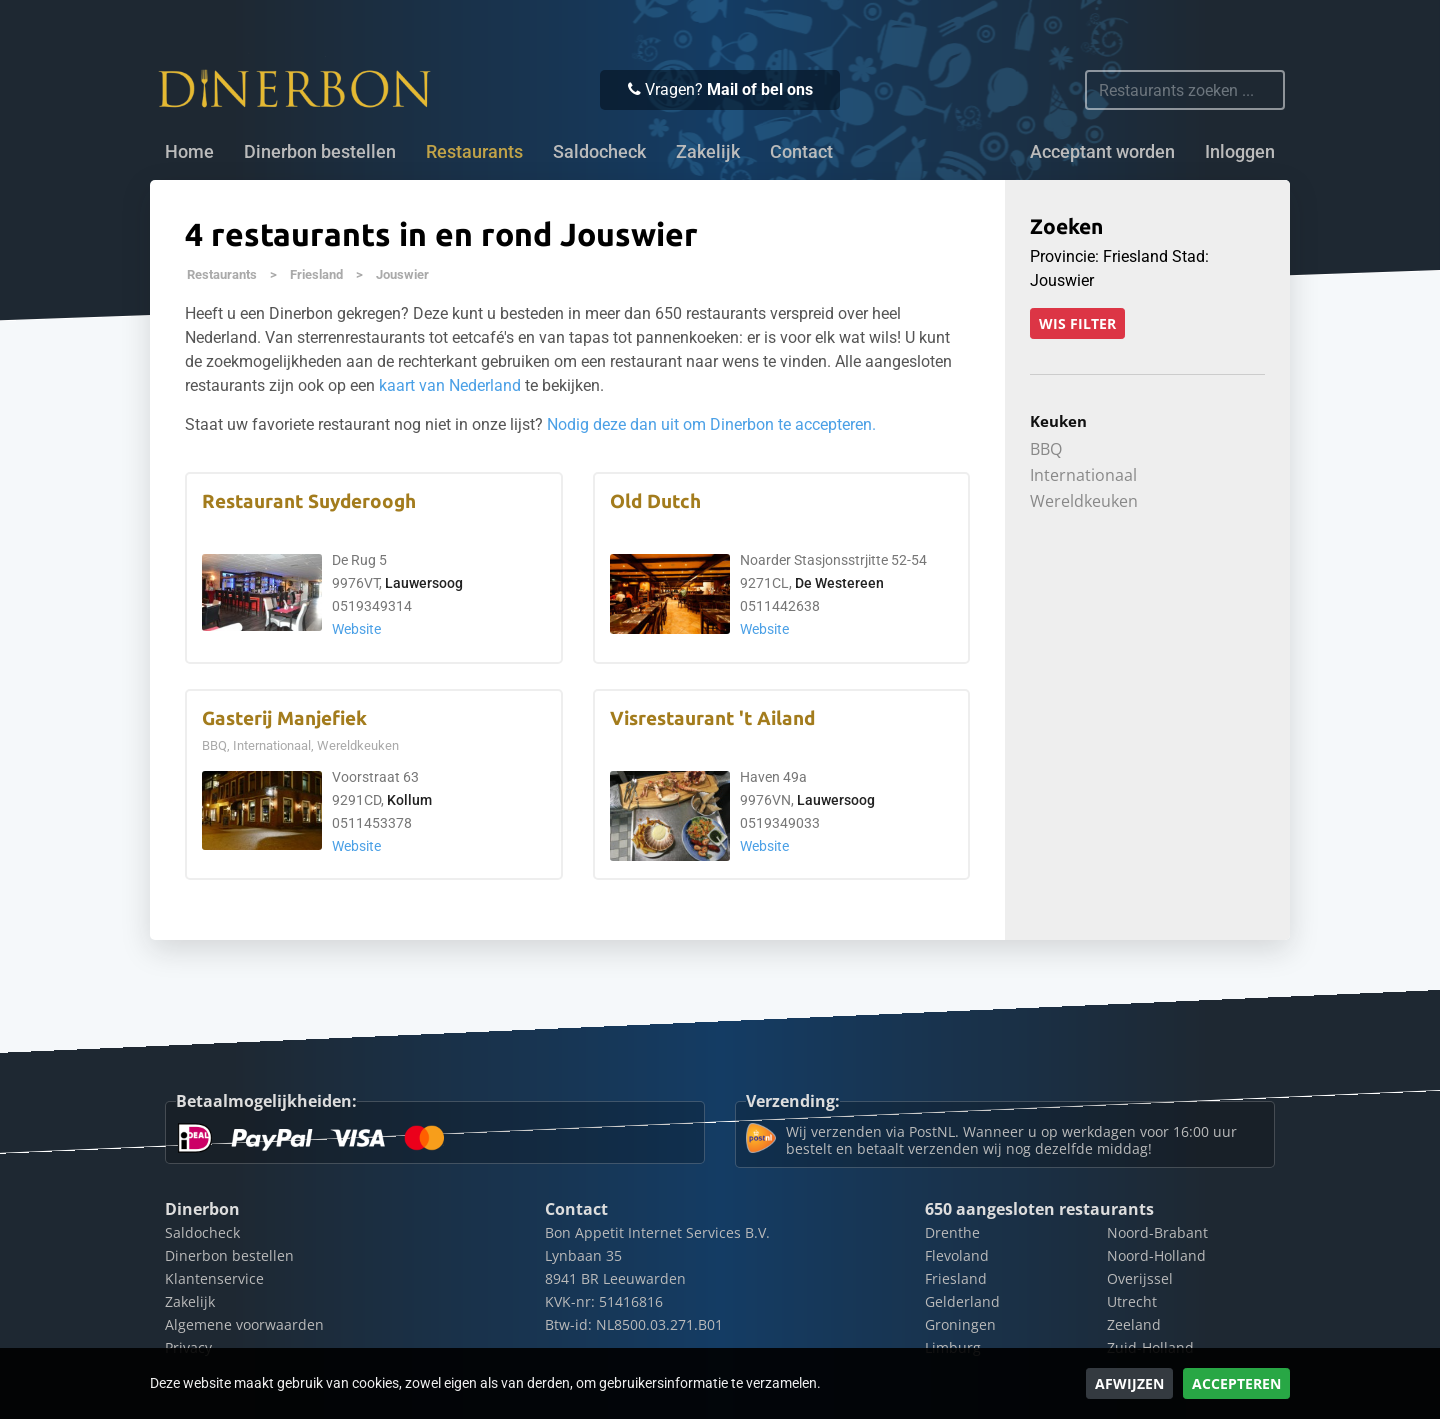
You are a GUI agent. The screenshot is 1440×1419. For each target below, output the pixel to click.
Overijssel (1140, 1278)
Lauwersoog (424, 583)
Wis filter (1077, 323)
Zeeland (1134, 1324)
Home (189, 152)
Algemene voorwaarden (244, 1324)
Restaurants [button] (474, 152)
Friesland (316, 274)
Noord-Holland (1156, 1255)
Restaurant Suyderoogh (309, 501)
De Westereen (839, 583)
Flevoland (957, 1255)
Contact (801, 152)
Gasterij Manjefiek (284, 718)
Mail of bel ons (760, 89)
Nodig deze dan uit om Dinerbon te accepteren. (711, 424)
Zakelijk (708, 152)
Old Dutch (655, 501)
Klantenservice (214, 1278)
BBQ (1046, 449)
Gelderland (962, 1301)
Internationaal (1083, 475)
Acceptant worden (1102, 152)
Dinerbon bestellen (320, 152)
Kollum (409, 800)
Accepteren (1236, 1383)
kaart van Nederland (450, 385)
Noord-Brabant (1157, 1232)
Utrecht (1132, 1301)
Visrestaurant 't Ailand (712, 718)
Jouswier (402, 274)
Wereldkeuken (1084, 501)
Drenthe (952, 1232)
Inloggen (1240, 152)
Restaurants (222, 274)
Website (356, 629)
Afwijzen (1129, 1383)
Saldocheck (599, 152)
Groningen (960, 1324)
